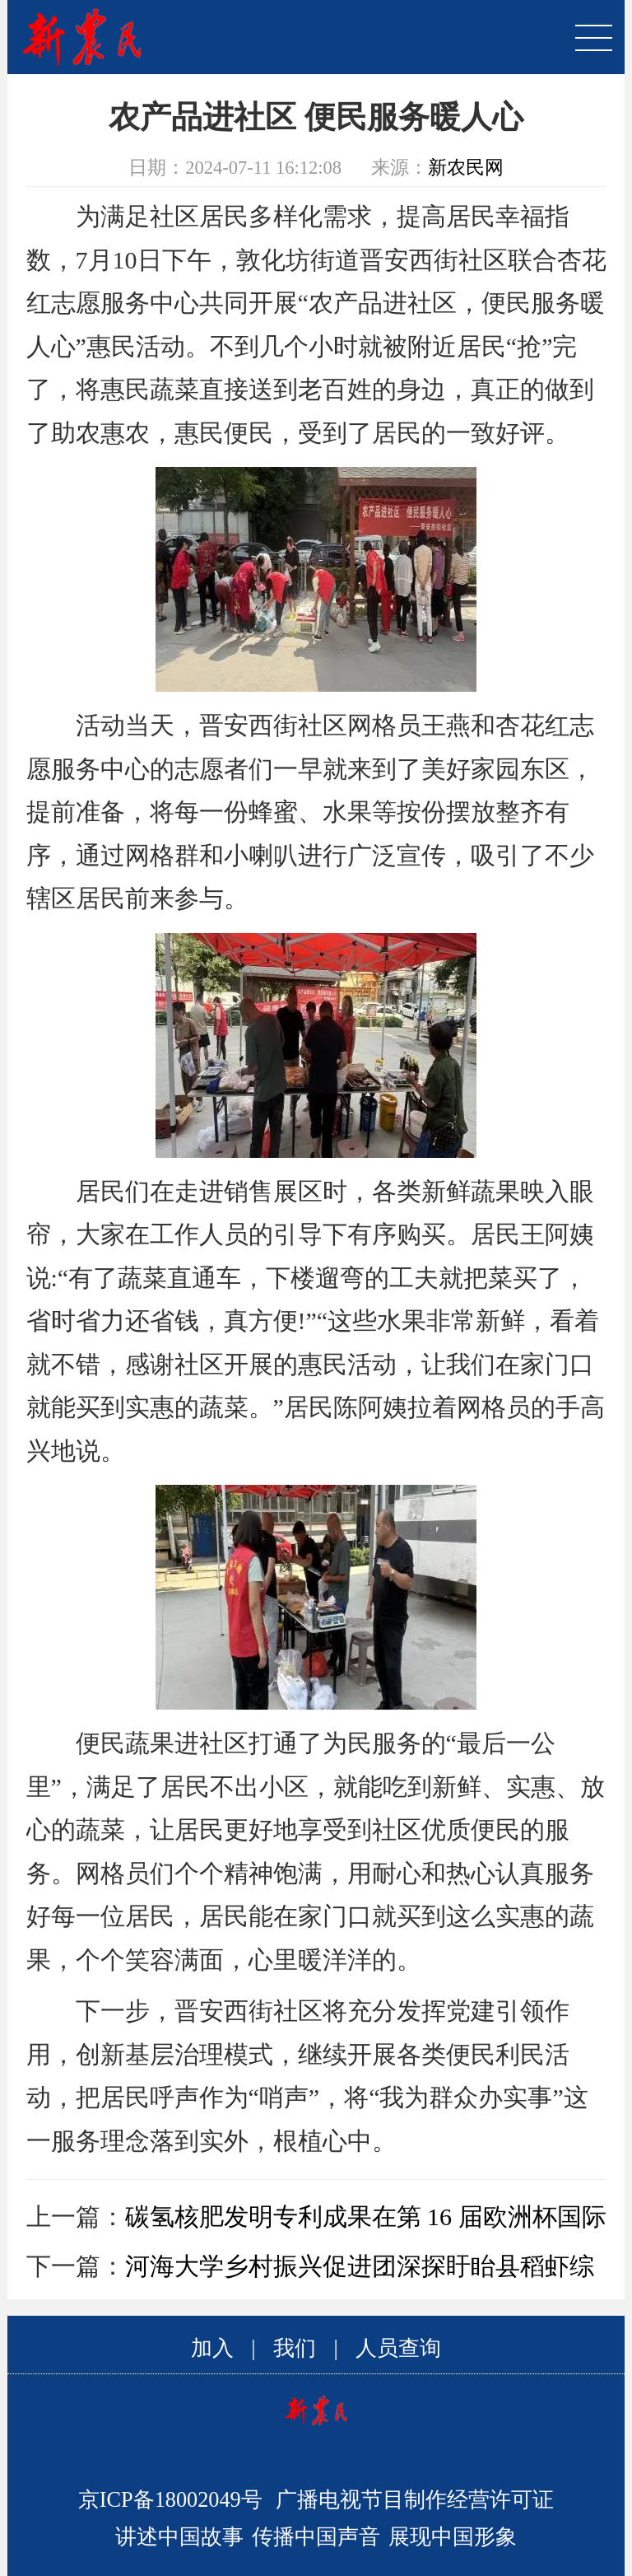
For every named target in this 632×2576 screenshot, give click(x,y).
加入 (212, 2348)
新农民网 (466, 167)
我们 (294, 2348)
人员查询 (398, 2348)
